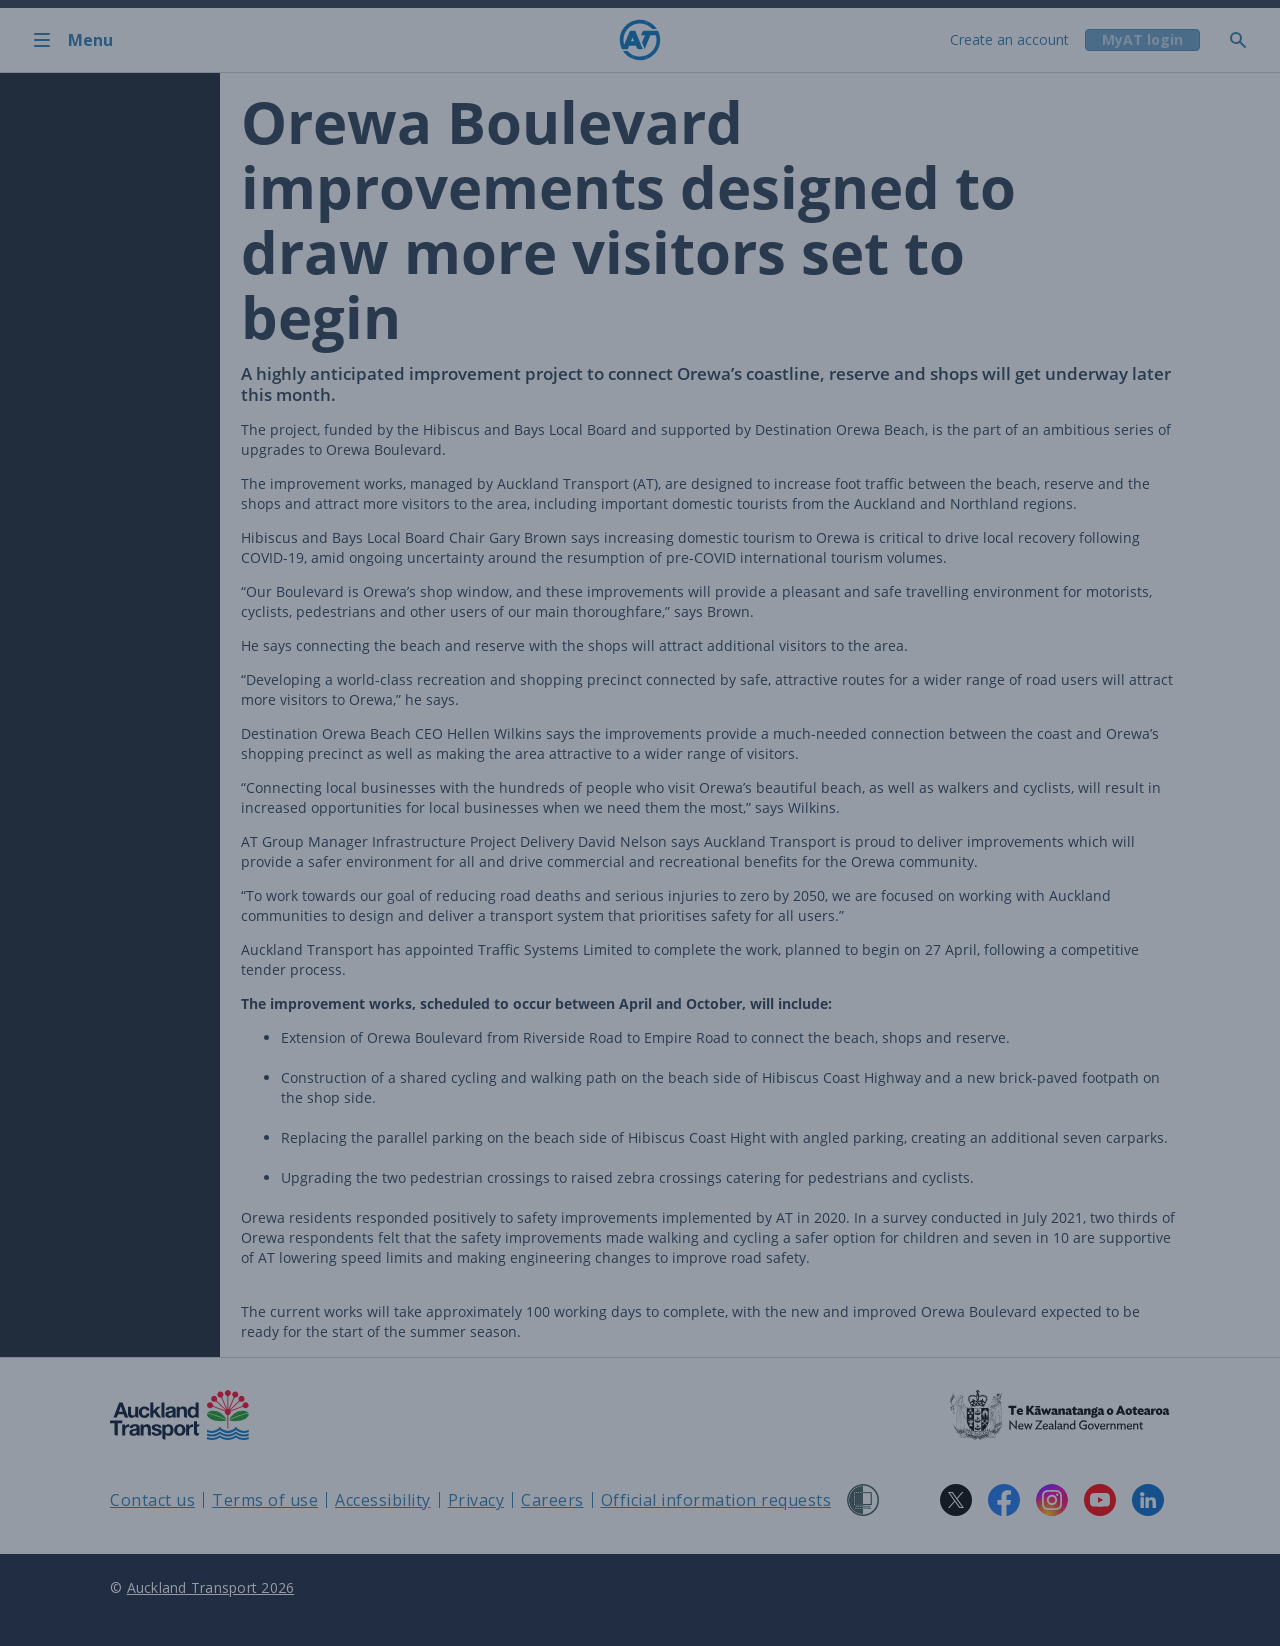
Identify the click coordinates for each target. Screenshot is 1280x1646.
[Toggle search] (1246, 40)
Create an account (1007, 39)
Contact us (152, 1500)
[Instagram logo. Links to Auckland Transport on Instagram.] (1052, 1500)
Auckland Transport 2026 (211, 1587)
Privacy (476, 1500)
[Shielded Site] (863, 1500)
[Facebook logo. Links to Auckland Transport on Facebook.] (1004, 1500)
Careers (552, 1500)
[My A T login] (1141, 40)
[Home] (640, 40)
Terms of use (265, 1500)
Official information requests (716, 1500)
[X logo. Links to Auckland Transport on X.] (956, 1500)
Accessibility (383, 1500)
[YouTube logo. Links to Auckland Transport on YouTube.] (1100, 1500)
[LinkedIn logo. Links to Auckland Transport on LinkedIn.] (1148, 1500)
